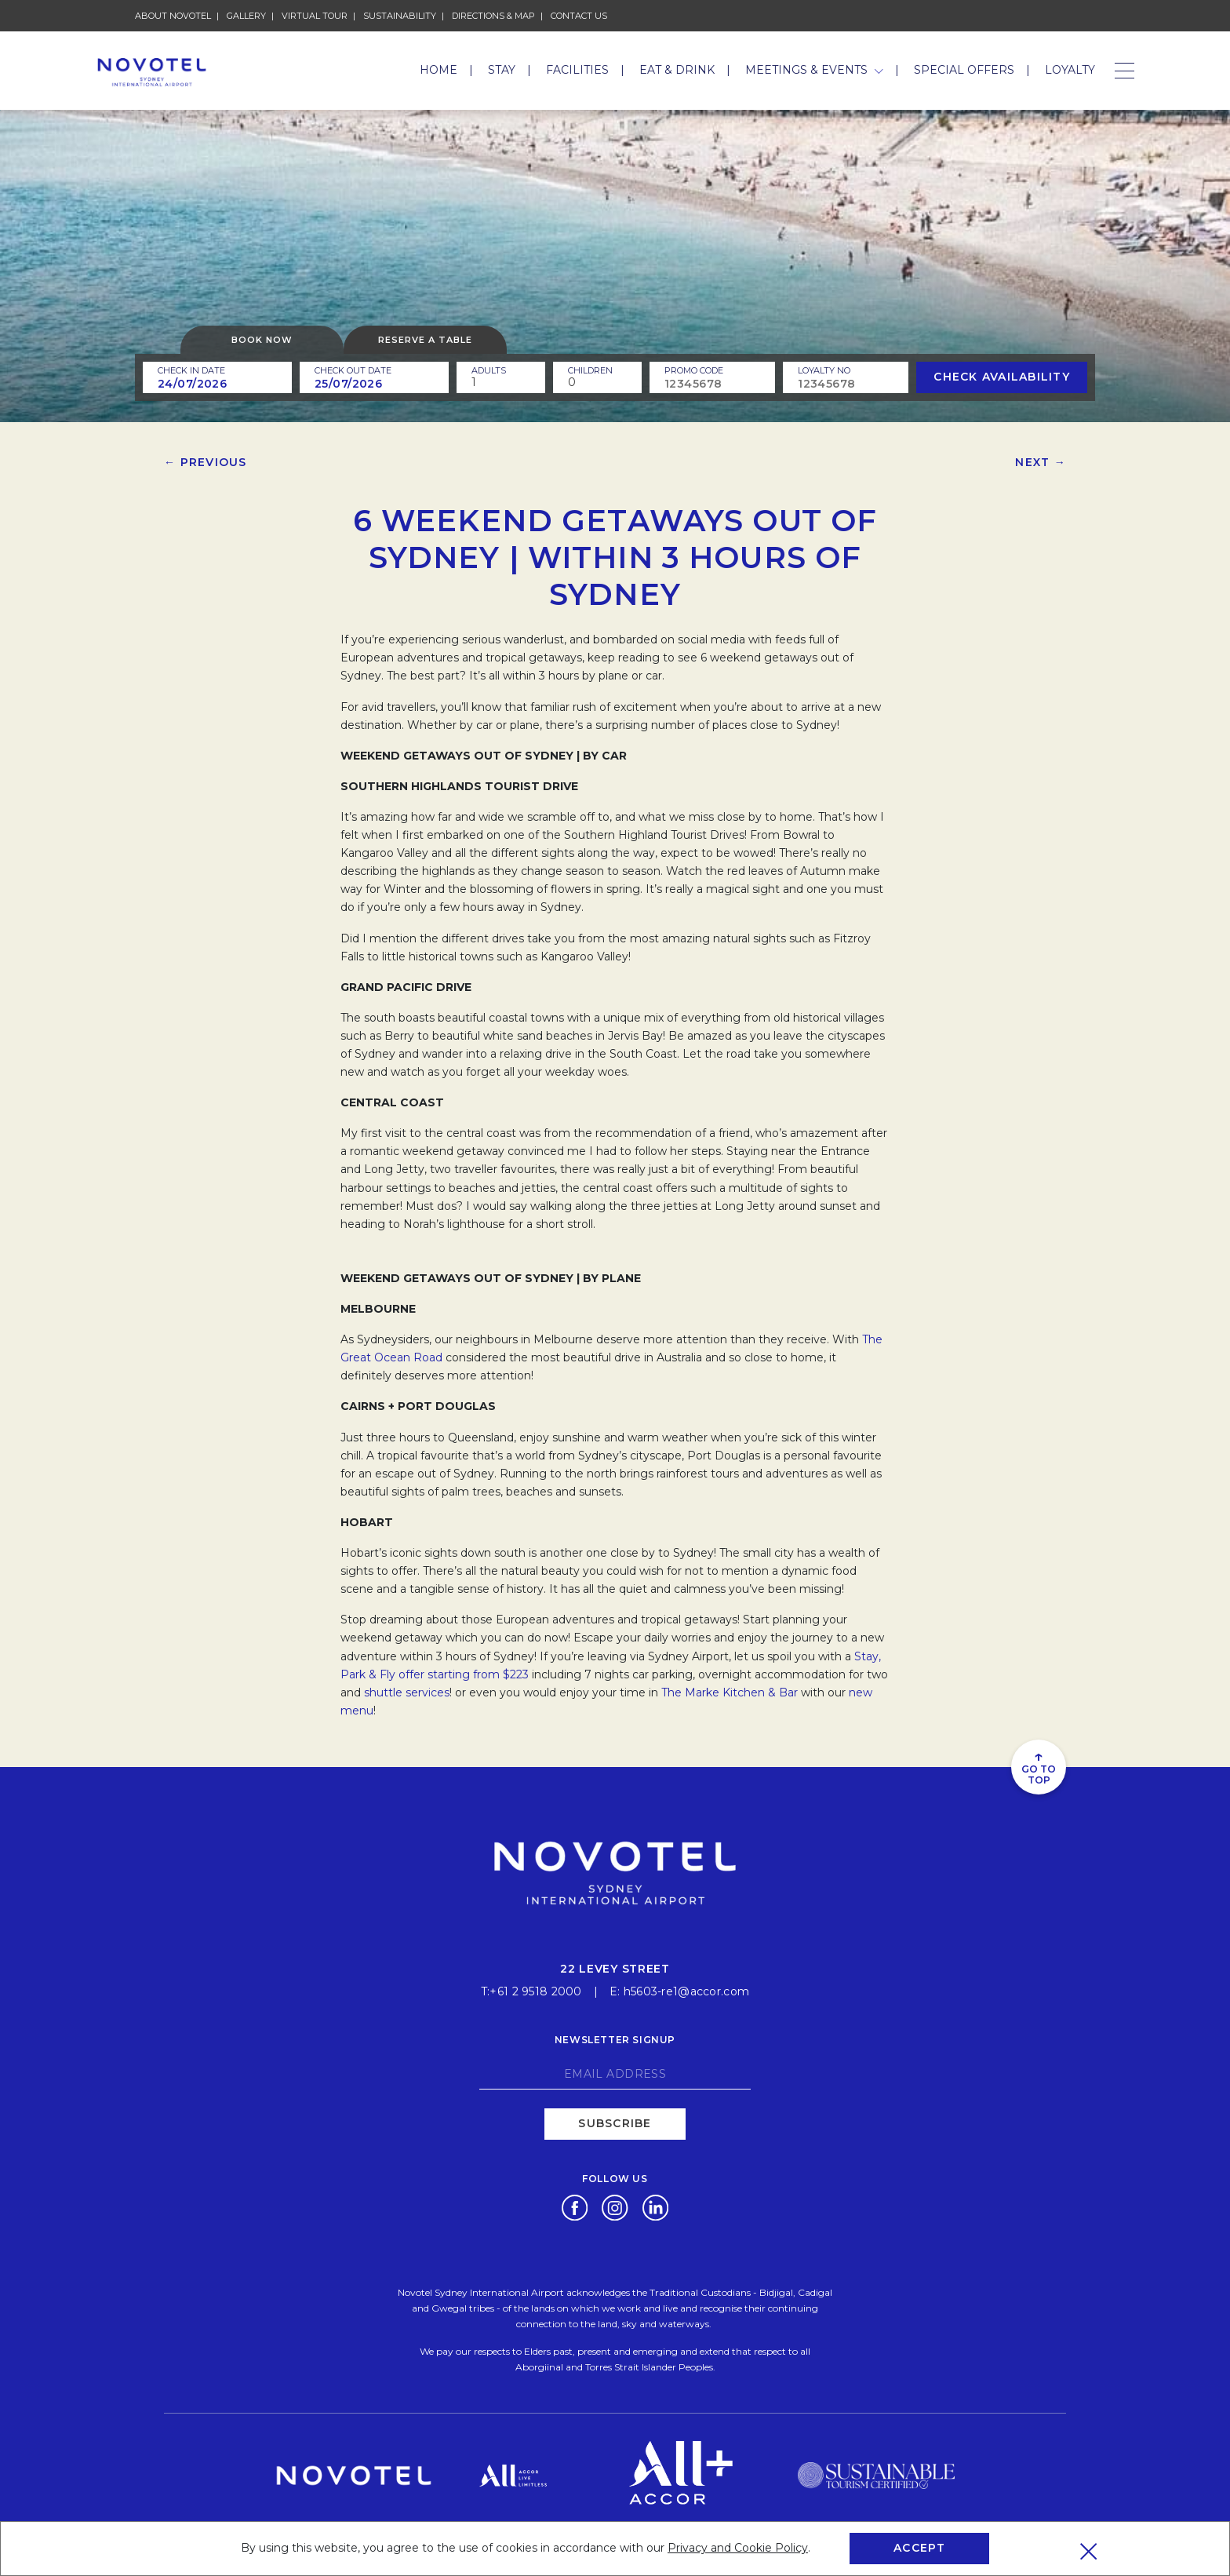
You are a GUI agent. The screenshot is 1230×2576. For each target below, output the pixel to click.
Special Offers (964, 70)
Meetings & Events (814, 70)
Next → (1040, 462)
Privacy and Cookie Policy (738, 2548)
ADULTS (488, 370)
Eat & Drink (677, 70)
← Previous (205, 462)
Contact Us (579, 15)
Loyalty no (824, 370)
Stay (501, 70)
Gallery (246, 15)
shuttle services (406, 1692)
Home (438, 70)
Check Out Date (353, 370)
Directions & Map (493, 15)
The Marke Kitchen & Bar (729, 1692)
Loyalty (1070, 70)
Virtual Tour (315, 15)
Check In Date (191, 370)
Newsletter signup (615, 2040)
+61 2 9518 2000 (535, 1991)
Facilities (577, 70)
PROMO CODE (693, 370)
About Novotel (173, 15)
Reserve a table (425, 339)
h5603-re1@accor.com (686, 1991)
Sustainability (399, 15)
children (590, 370)
